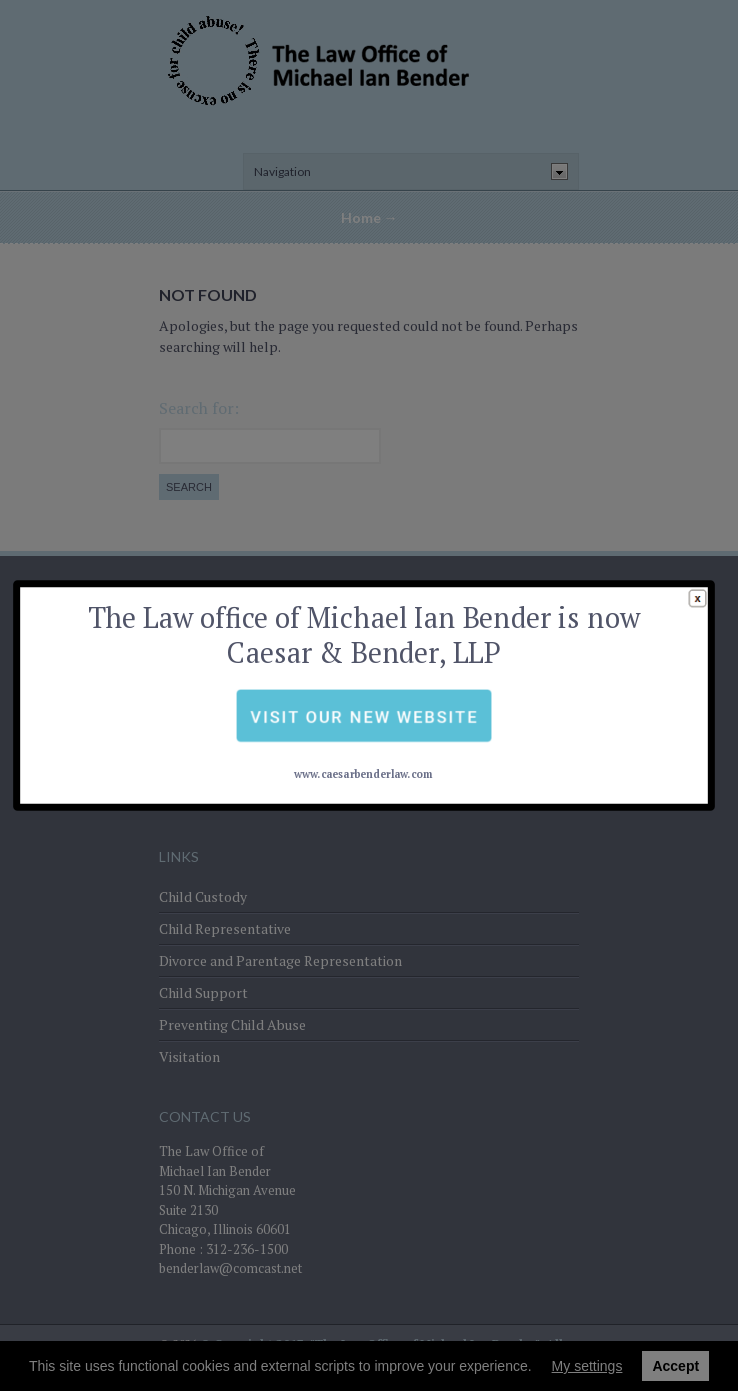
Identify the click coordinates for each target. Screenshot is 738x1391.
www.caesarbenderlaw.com (363, 732)
